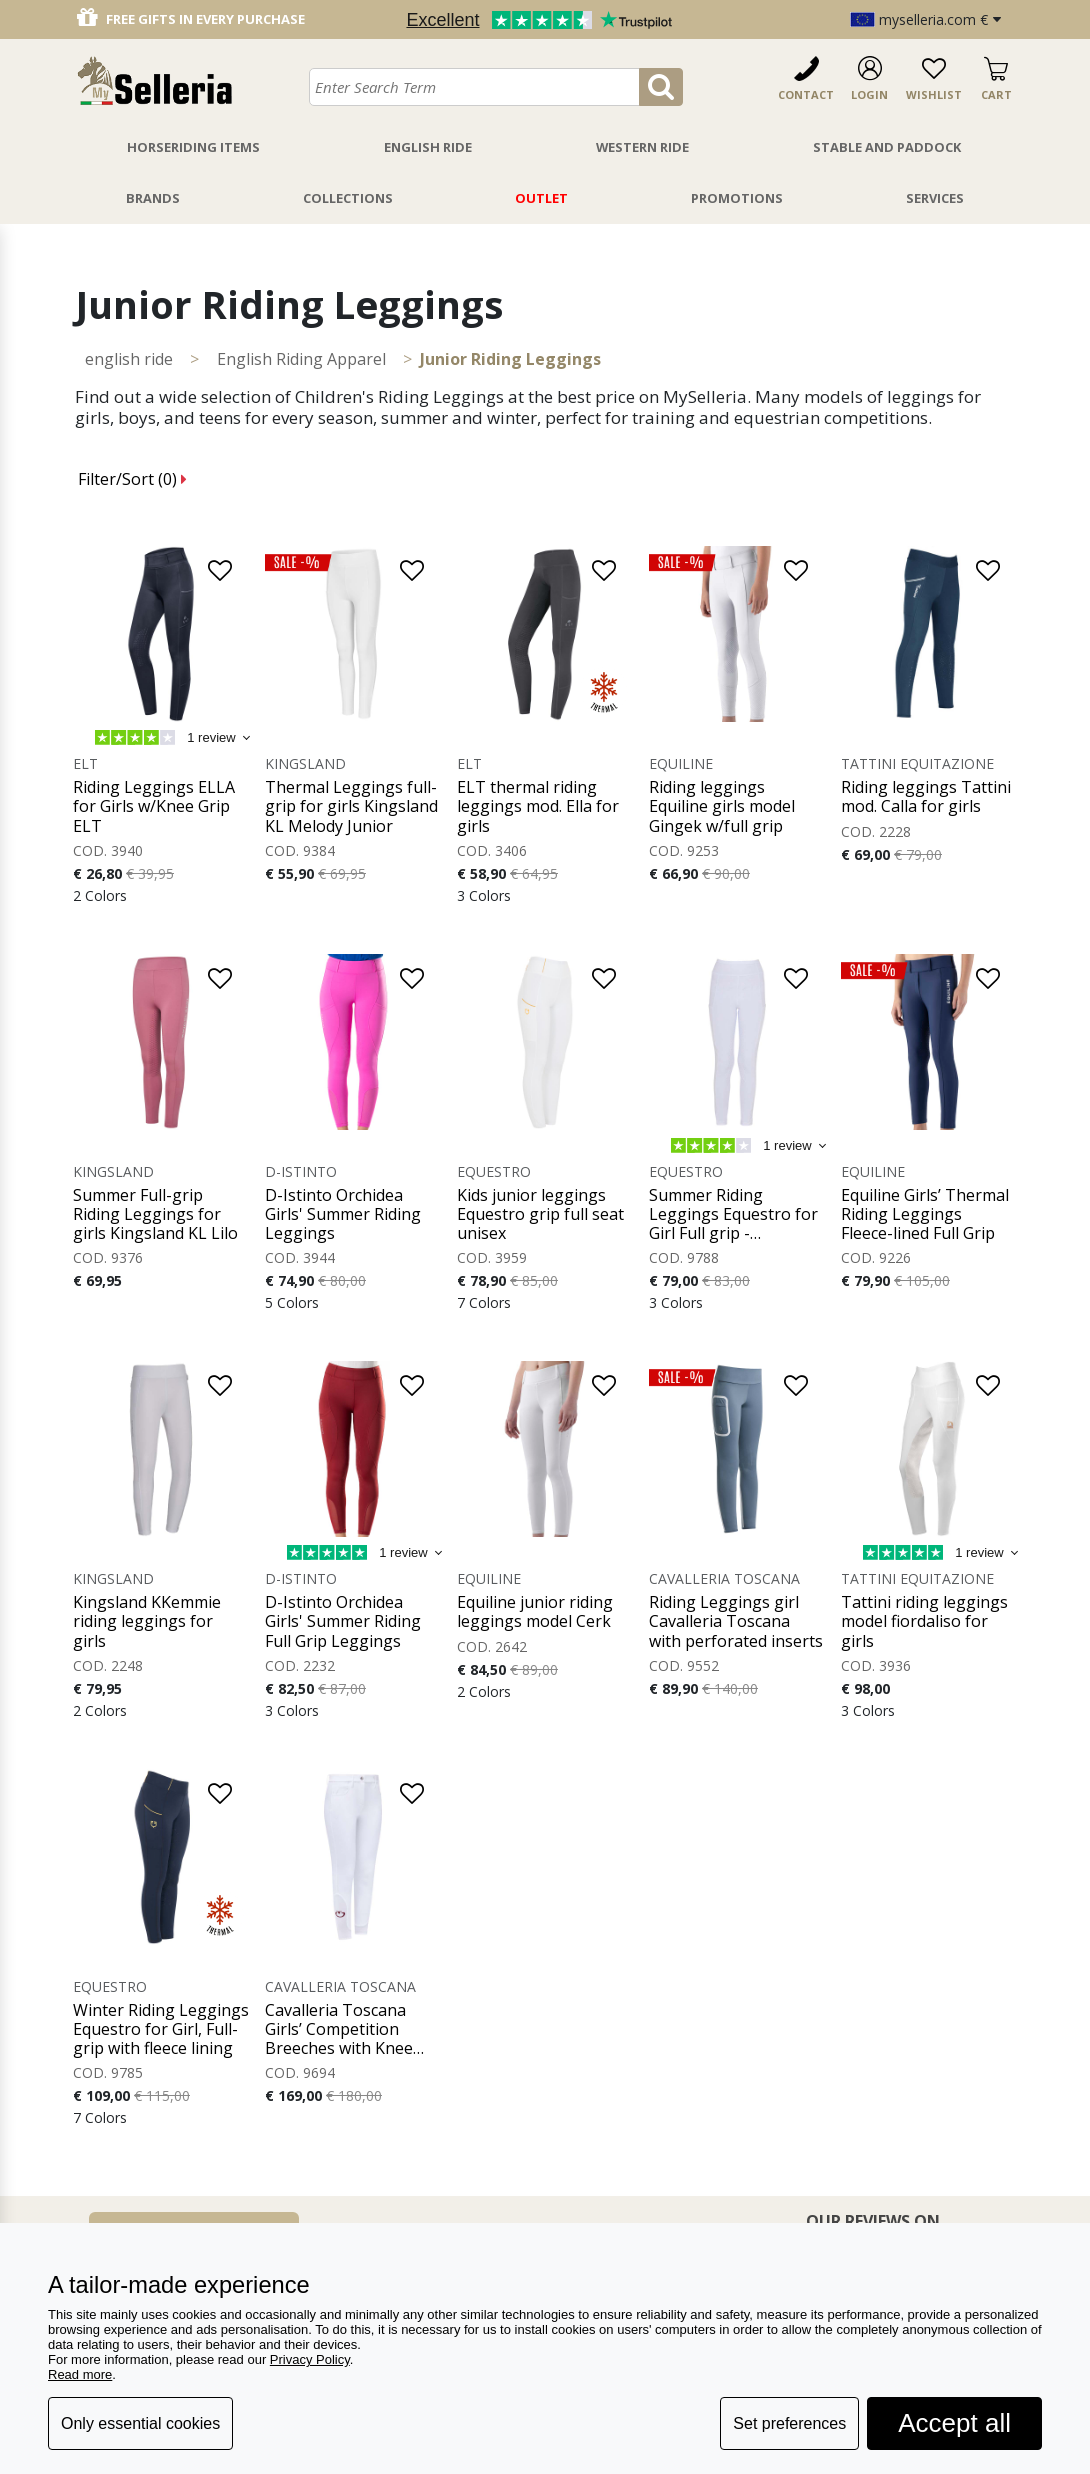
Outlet (541, 198)
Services (935, 198)
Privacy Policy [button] (310, 2359)
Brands (153, 198)
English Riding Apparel (301, 359)
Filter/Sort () (132, 479)
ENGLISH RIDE (129, 359)
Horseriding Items (193, 147)
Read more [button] (80, 2374)
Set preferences (789, 2423)
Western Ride (642, 147)
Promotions (737, 198)
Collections (348, 198)
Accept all (954, 2423)
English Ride (428, 147)
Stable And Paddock (887, 147)
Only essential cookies (140, 2423)
